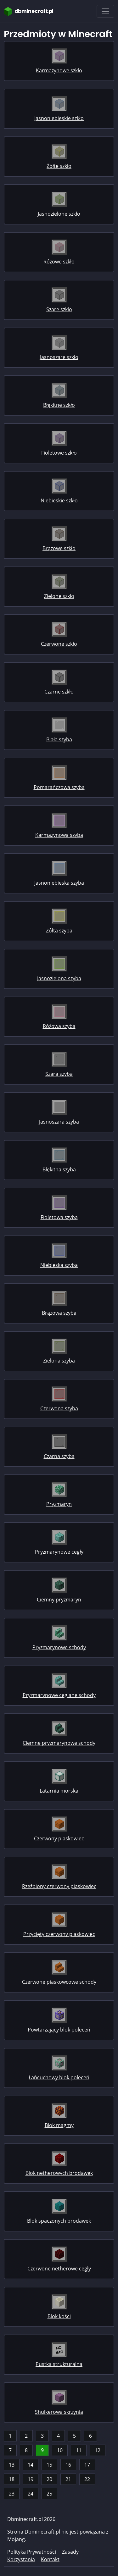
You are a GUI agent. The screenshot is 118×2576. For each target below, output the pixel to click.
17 (87, 2464)
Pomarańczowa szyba (59, 787)
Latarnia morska (59, 1790)
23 (11, 2493)
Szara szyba (59, 1073)
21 (68, 2479)
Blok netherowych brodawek (59, 2173)
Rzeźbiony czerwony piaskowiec (59, 1886)
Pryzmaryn (59, 1504)
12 (97, 2450)
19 (30, 2479)
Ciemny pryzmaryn (59, 1599)
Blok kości (59, 2316)
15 (49, 2464)
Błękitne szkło (59, 404)
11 (78, 2450)
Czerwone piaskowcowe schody (59, 1981)
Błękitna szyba (59, 1169)
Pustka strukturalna (59, 2364)
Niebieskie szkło (59, 500)
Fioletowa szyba (59, 1217)
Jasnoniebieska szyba (59, 882)
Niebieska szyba (59, 1265)
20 (49, 2479)
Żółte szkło (59, 166)
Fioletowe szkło (59, 452)
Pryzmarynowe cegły (59, 1551)
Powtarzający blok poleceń (59, 2029)
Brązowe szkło (59, 548)
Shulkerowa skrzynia (59, 2411)
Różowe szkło (59, 261)
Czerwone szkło (59, 643)
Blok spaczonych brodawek (59, 2220)
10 (60, 2450)
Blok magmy (59, 2125)
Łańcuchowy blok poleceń (59, 2077)
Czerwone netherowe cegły (59, 2268)
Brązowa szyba (59, 1312)
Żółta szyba (59, 930)
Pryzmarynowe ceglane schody (59, 1695)
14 (30, 2464)
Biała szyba (59, 739)
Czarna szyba (59, 1456)
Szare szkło (59, 309)
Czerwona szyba (59, 1408)
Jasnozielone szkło (59, 213)
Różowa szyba (59, 1026)
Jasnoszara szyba (59, 1121)
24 (30, 2493)
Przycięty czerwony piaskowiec (59, 1934)
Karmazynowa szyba (59, 835)
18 (11, 2479)
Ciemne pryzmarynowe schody (59, 1742)
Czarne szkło (59, 691)
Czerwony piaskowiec (59, 1838)
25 (49, 2493)
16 (68, 2464)
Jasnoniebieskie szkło (59, 118)
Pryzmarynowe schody (59, 1647)
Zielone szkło (59, 596)
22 (87, 2479)
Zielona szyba (59, 1360)
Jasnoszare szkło (59, 357)
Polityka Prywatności (31, 2551)
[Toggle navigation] (105, 11)
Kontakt (50, 2559)
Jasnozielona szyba (59, 978)
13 (11, 2464)
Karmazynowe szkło (59, 70)
